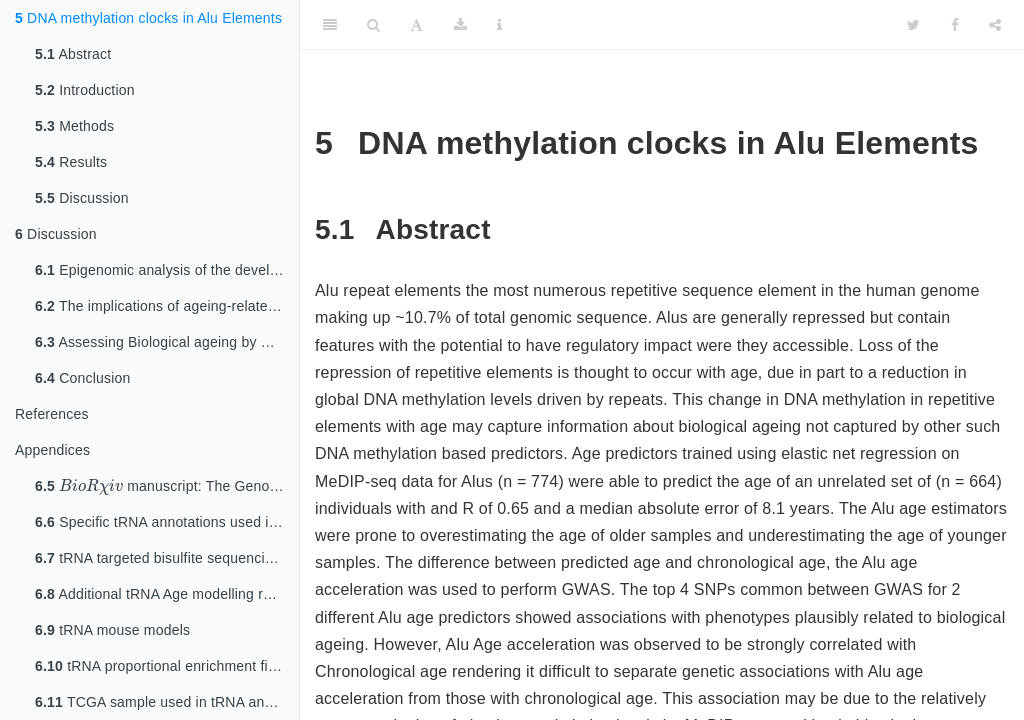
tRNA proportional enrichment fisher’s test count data (167, 666)
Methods (74, 126)
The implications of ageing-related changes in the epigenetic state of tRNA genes (167, 306)
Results (71, 162)
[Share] (995, 25)
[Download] (460, 25)
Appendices (52, 450)
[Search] (373, 25)
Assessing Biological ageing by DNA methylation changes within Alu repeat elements (167, 342)
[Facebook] (955, 25)
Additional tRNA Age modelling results (167, 594)
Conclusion (82, 378)
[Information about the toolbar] (499, 25)
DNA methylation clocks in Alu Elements (148, 18)
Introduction (85, 90)
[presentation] (91, 485)
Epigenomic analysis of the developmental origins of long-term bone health (167, 270)
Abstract (73, 54)
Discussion (82, 198)
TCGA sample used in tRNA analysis (167, 702)
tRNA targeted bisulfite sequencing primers (167, 558)
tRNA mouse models (112, 630)
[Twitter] (913, 25)
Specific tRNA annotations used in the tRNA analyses (167, 522)
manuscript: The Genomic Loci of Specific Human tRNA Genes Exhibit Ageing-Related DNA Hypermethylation (167, 484)
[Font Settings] (416, 25)
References (52, 414)
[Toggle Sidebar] (330, 25)
